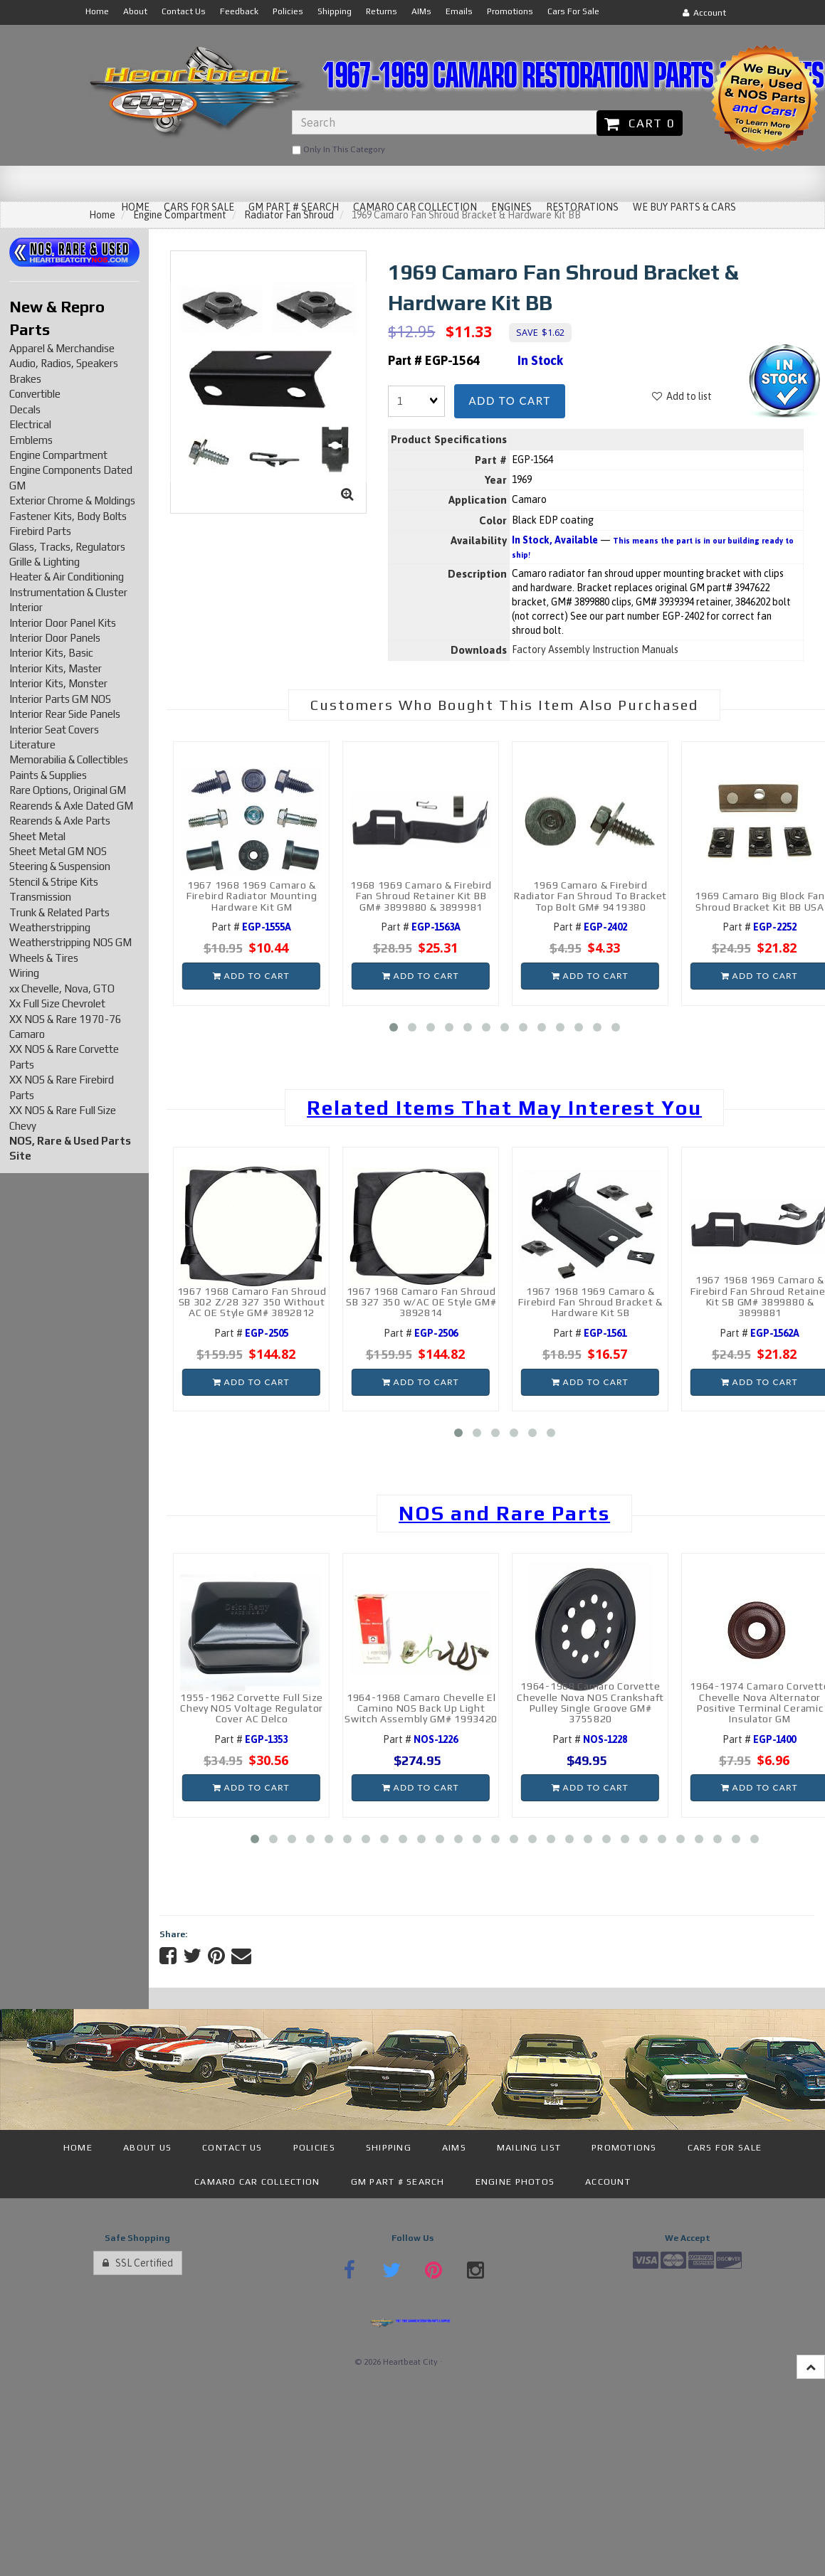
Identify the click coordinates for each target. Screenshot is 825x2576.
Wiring (24, 973)
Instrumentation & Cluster (68, 592)
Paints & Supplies (48, 775)
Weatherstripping (49, 927)
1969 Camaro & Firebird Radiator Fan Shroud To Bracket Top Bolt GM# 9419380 (590, 896)
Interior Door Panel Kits (62, 623)
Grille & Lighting (44, 562)
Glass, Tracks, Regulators (67, 547)
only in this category (338, 150)
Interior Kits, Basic (51, 653)
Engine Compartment (58, 455)
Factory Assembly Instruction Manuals (595, 649)
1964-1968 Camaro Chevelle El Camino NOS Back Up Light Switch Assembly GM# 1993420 (421, 1708)
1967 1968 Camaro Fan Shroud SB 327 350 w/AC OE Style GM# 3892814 (421, 1302)
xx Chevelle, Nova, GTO (62, 988)
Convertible (35, 394)
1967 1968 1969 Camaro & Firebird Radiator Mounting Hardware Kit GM (251, 896)
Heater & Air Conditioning (66, 577)
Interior (26, 607)
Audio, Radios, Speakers (63, 363)
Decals (25, 409)
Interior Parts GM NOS (60, 699)
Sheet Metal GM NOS (58, 851)
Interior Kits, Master (55, 668)
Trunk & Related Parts (59, 912)
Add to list (682, 396)
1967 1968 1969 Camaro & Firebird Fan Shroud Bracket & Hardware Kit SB (590, 1302)
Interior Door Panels (54, 638)
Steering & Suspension (59, 866)
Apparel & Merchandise (62, 348)
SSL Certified (138, 2263)
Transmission (40, 897)
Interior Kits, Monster (58, 683)
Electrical (30, 424)
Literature (32, 744)
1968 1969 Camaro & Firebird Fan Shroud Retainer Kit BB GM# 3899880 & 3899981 (421, 896)
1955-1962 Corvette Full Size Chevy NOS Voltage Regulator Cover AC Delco (251, 1708)
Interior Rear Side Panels (64, 714)
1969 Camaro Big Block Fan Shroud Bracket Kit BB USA (760, 901)
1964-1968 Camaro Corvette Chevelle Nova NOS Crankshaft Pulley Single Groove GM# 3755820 (590, 1702)
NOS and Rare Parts (504, 1513)
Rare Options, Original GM (67, 790)
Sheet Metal (37, 836)
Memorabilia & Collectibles (68, 759)
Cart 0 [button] (639, 123)
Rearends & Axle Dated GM (71, 806)
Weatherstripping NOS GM (70, 942)
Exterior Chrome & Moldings (72, 500)
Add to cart (509, 400)
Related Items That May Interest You (504, 1107)
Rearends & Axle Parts (59, 821)
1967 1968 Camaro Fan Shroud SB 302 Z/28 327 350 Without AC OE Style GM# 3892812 (252, 1302)
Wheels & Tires (43, 958)
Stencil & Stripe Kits (53, 882)
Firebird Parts (40, 531)
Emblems (31, 440)
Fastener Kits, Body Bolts (68, 516)
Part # (251, 927)
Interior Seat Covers (54, 729)
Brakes (25, 379)
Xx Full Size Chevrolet (57, 1003)
